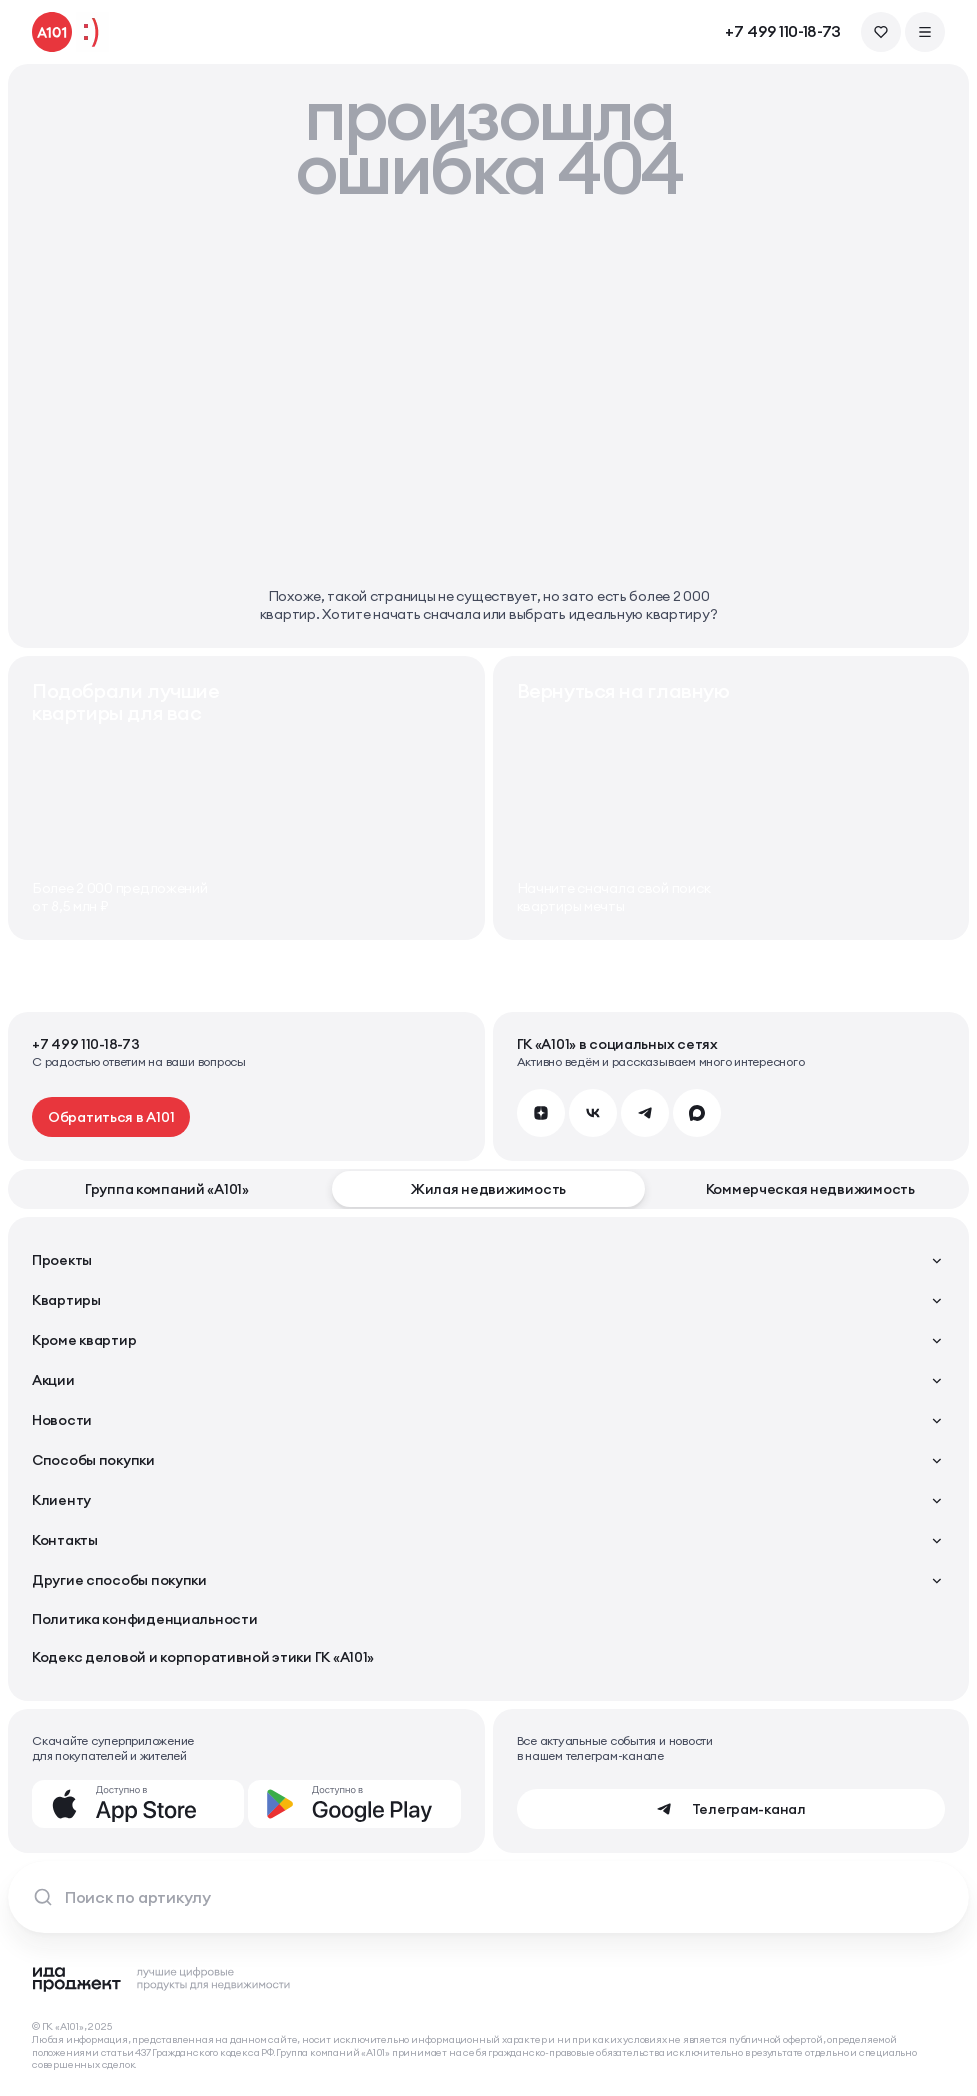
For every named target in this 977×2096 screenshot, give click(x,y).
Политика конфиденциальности (144, 1619)
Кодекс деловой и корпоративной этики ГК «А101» (203, 1657)
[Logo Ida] (162, 1979)
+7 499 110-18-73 (783, 32)
